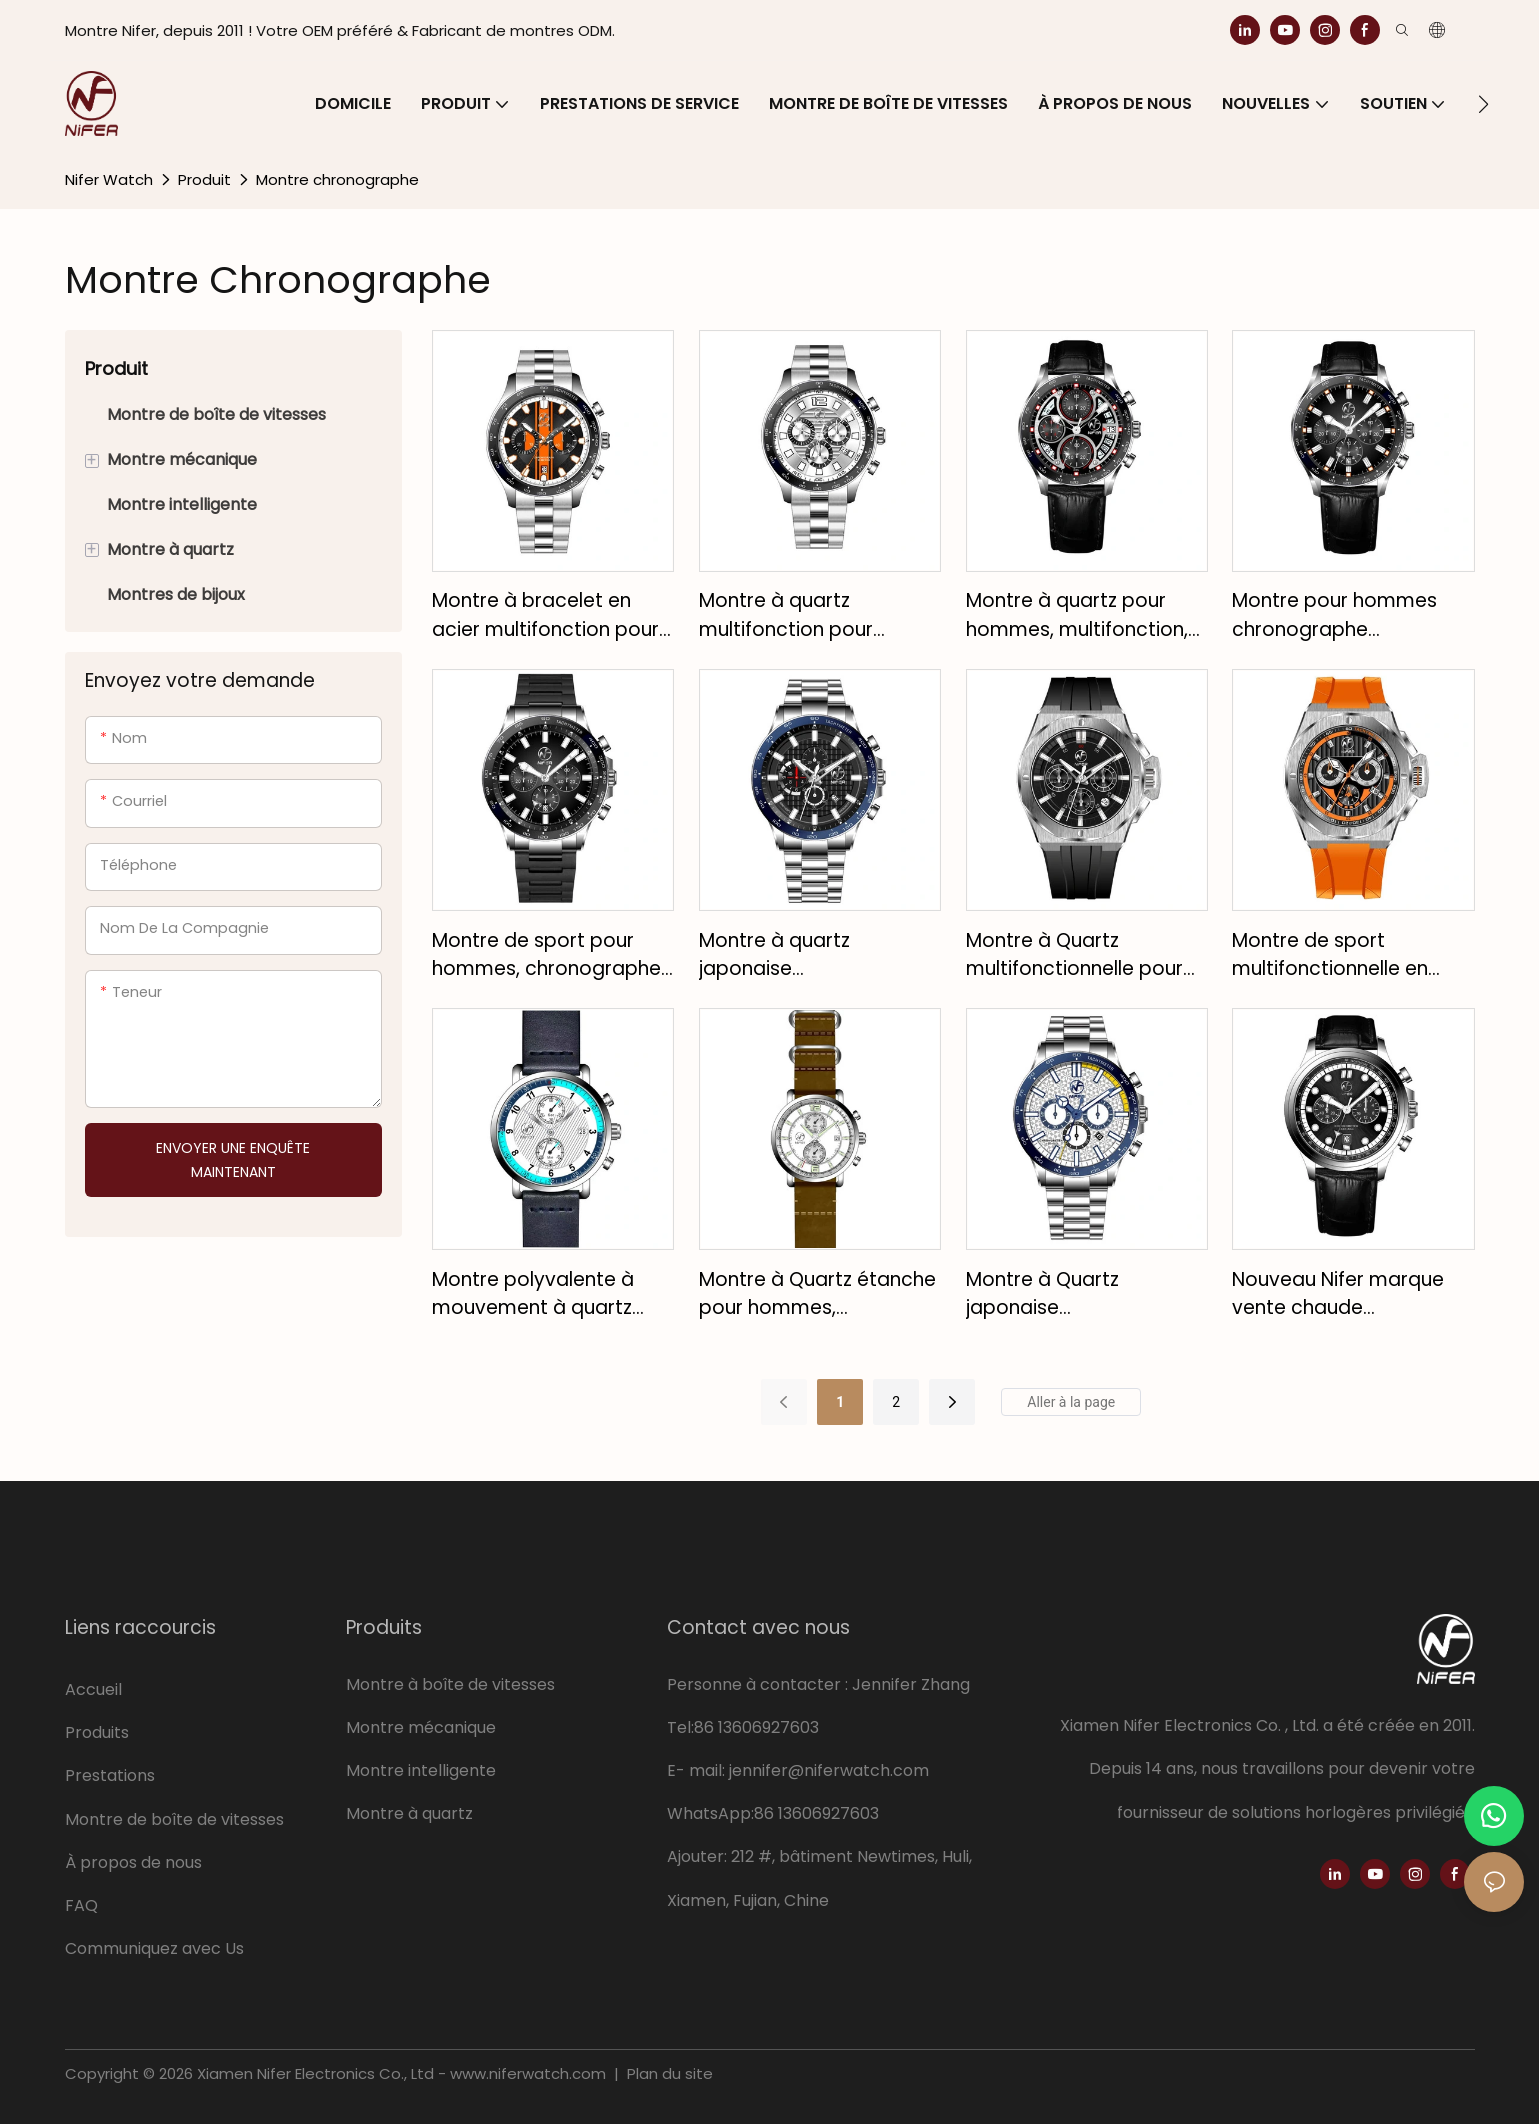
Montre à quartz (409, 1813)
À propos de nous (133, 1862)
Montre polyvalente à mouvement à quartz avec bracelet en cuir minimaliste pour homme (550, 1294)
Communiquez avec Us (154, 1948)
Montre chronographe (337, 179)
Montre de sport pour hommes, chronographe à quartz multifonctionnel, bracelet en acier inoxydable (552, 955)
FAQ (81, 1905)
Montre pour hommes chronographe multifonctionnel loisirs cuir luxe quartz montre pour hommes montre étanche (1340, 615)
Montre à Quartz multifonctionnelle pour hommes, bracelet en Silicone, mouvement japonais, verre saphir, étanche (1074, 955)
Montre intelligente (421, 1770)
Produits (97, 1732)
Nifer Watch (109, 179)
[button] (1483, 104)
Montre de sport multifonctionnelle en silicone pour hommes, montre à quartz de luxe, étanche (1346, 955)
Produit (204, 179)
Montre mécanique (421, 1727)
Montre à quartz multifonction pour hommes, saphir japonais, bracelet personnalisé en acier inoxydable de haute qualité (819, 615)
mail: (709, 1770)
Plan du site (668, 2073)
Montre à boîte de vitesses (450, 1684)
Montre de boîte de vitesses (176, 1819)
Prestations (110, 1775)
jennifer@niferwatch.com (829, 1770)
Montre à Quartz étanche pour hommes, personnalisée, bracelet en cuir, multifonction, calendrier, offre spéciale (817, 1294)
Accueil (93, 1689)
